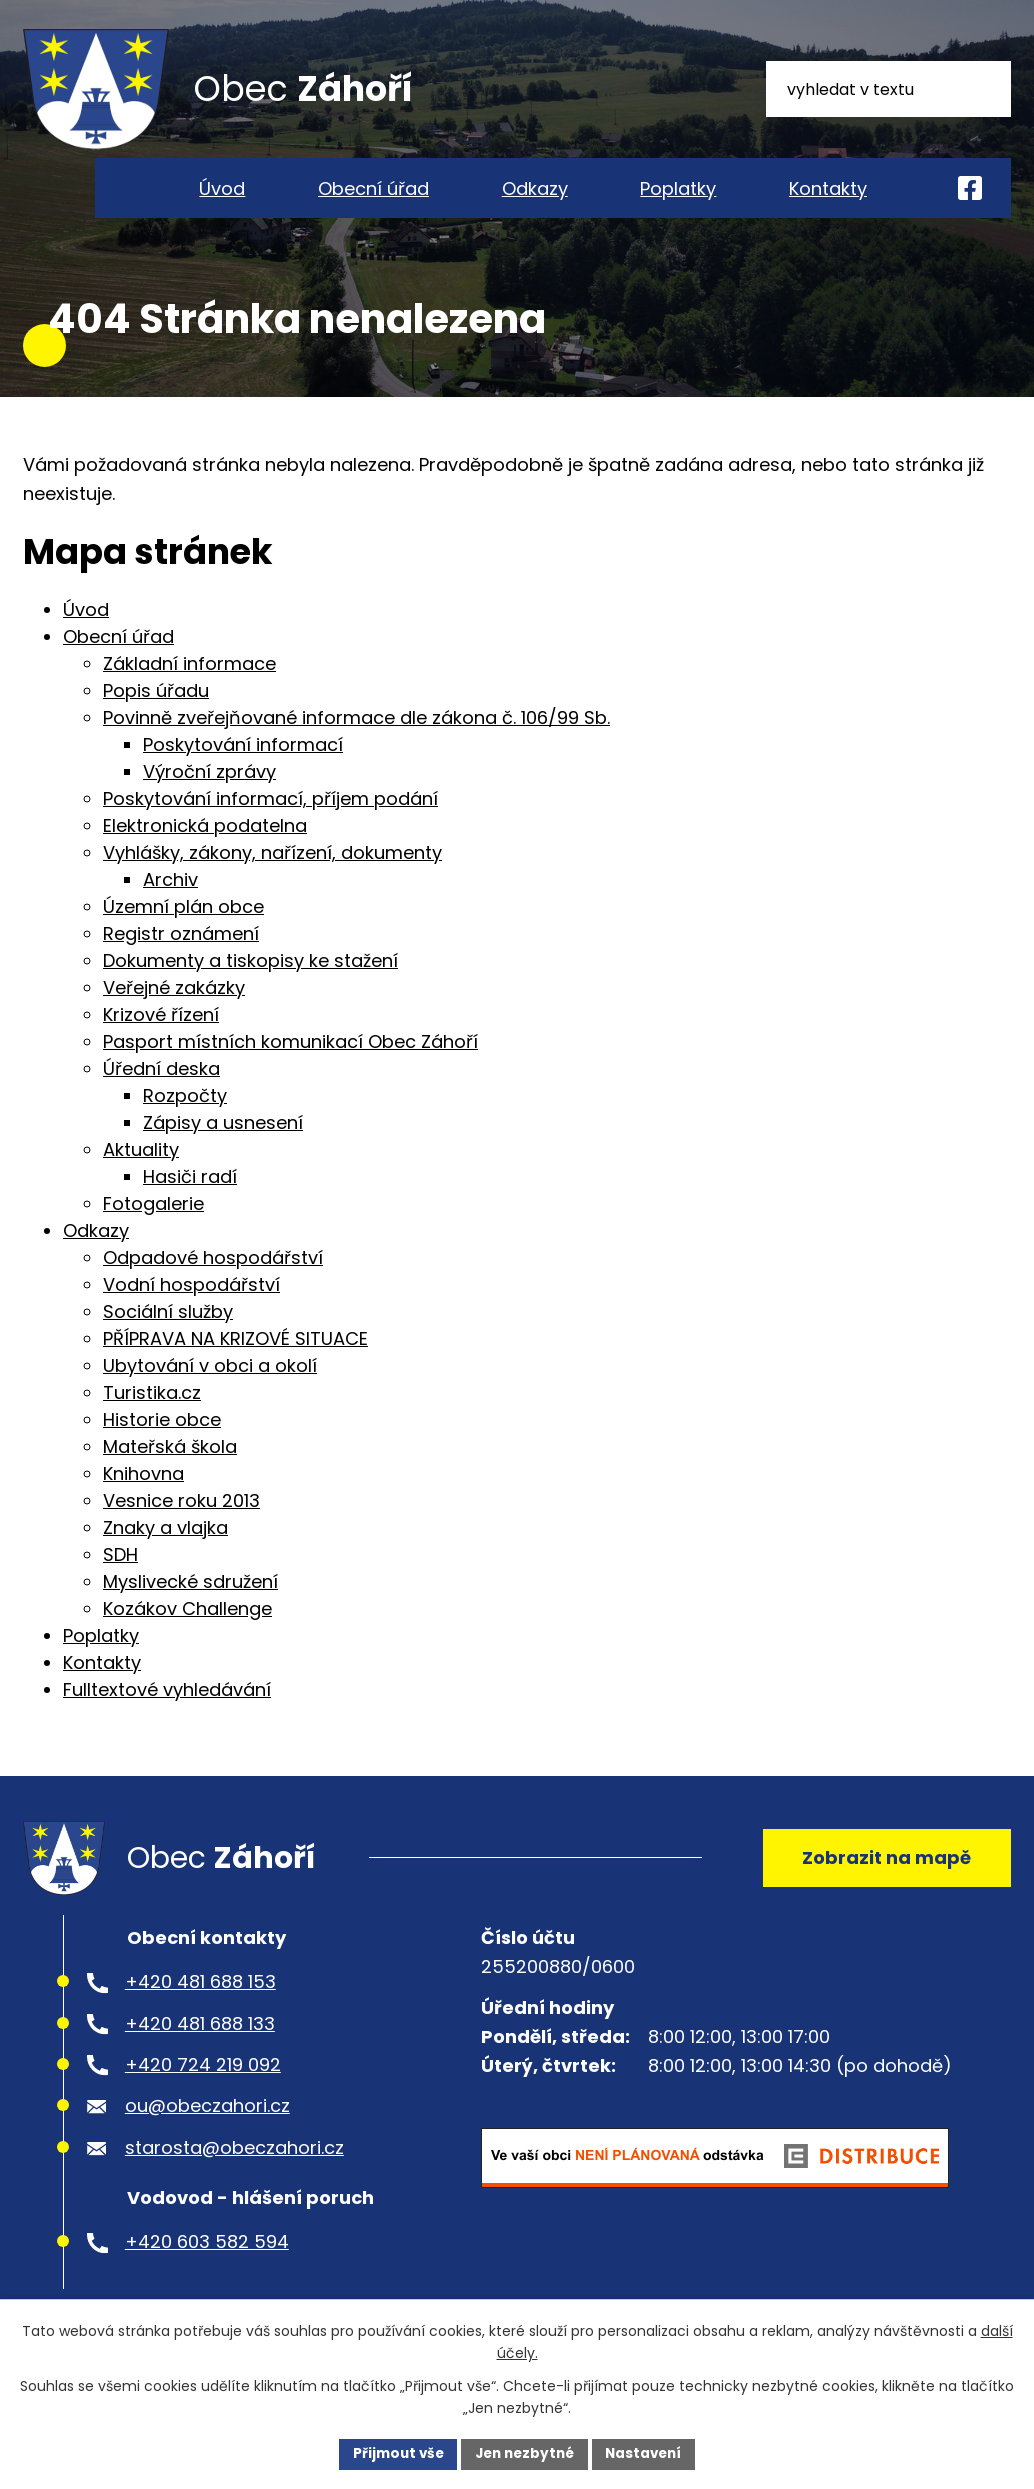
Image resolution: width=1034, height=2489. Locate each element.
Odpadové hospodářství (213, 1282)
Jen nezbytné (524, 2453)
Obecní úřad (373, 188)
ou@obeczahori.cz (207, 2138)
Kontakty (828, 188)
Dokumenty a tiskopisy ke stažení (250, 985)
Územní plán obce (183, 931)
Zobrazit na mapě (883, 1885)
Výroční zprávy (209, 796)
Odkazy (535, 188)
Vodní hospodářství (191, 1309)
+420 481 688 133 (200, 2055)
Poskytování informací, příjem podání (270, 823)
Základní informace (189, 688)
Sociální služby (168, 1336)
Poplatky (678, 188)
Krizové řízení (161, 1039)
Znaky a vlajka (165, 1552)
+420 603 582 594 (207, 2274)
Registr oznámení (181, 958)
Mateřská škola (170, 1471)
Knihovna (143, 1498)
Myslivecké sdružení (190, 1606)
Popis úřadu (156, 715)
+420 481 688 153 (200, 2014)
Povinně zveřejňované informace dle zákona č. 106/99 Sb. (356, 742)
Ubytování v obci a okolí (210, 1390)
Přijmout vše (392, 2453)
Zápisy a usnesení (223, 1147)
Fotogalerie (153, 1228)
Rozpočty (185, 1120)
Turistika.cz (152, 1417)
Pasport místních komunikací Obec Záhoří (290, 1066)
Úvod (222, 188)
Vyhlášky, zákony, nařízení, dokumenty (272, 877)
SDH (120, 1579)
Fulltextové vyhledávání (167, 1714)
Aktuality (141, 1174)
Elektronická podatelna (205, 850)
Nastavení (649, 2453)
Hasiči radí (190, 1201)
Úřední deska (161, 1093)
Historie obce (162, 1444)
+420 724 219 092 (203, 2096)
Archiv (170, 904)
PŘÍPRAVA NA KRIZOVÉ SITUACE (235, 1363)
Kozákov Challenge (187, 1633)
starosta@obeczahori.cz (234, 2179)
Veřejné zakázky (174, 1012)
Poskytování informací (243, 769)
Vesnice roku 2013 (181, 1525)
